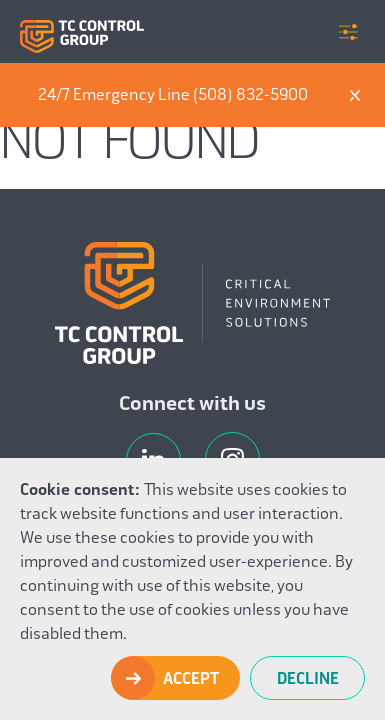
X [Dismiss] (355, 95)
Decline (308, 679)
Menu (348, 32)
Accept (191, 679)
